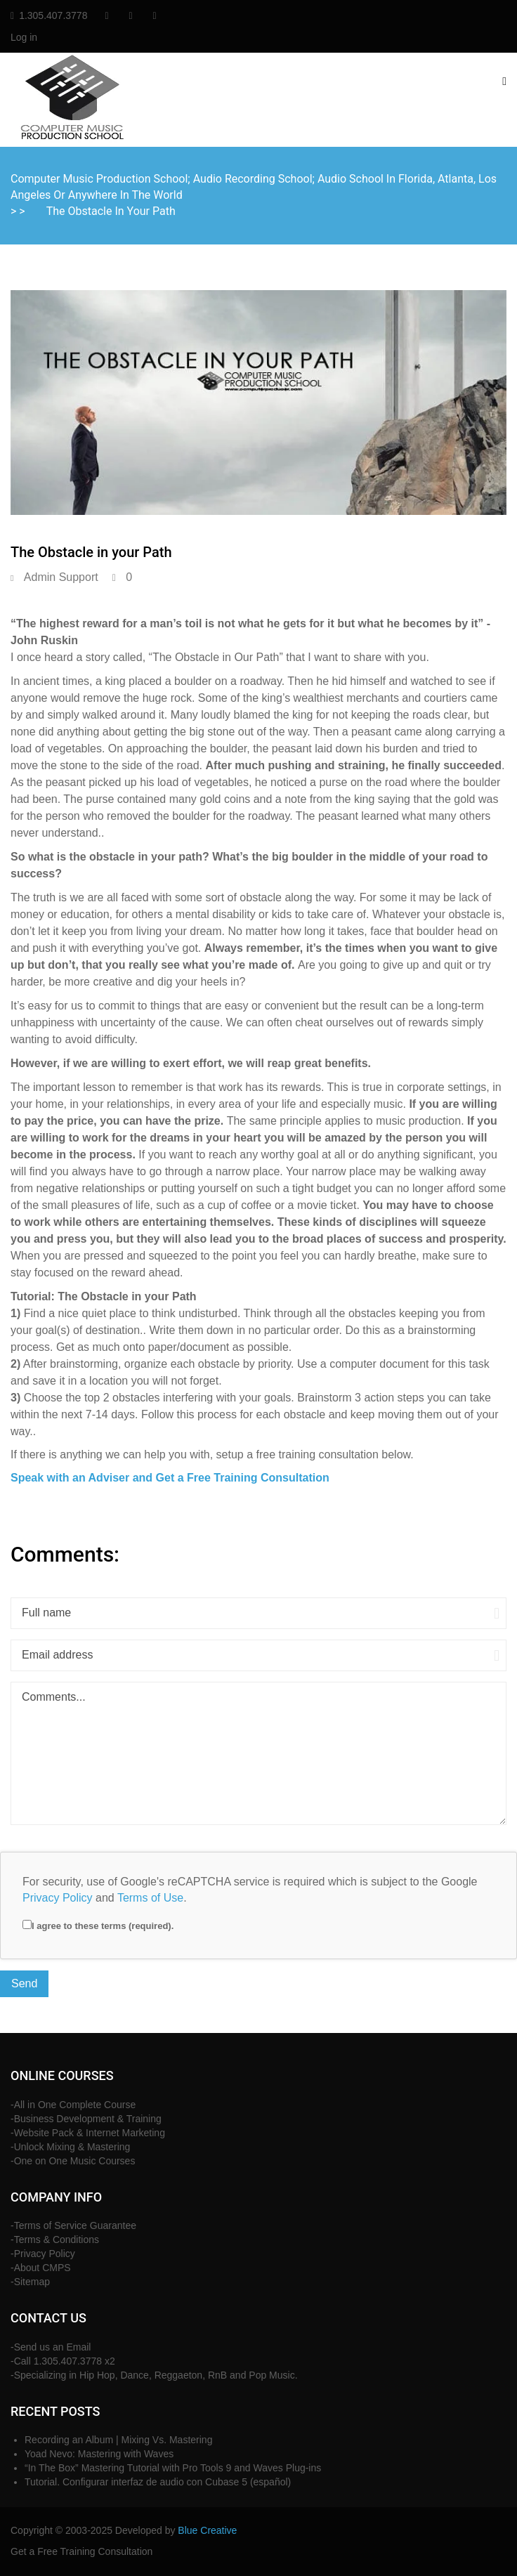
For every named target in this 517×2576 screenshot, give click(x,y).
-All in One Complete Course (73, 2104)
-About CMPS (41, 2267)
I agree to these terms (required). (98, 1925)
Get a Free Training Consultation (81, 2551)
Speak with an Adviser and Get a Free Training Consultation (170, 1478)
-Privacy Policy (43, 2253)
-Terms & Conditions (55, 2239)
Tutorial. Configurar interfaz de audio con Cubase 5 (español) (158, 2481)
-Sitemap (30, 2281)
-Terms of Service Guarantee (73, 2225)
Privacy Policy (57, 1898)
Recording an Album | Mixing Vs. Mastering (118, 2439)
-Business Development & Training (86, 2118)
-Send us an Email (51, 2347)
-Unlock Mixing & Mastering (70, 2146)
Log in (24, 37)
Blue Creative (207, 2530)
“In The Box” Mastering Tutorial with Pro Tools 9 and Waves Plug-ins (173, 2467)
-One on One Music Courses (73, 2160)
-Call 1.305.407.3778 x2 (63, 2361)
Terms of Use (150, 1898)
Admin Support (61, 577)
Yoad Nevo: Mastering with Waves (99, 2453)
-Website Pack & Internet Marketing (88, 2132)
